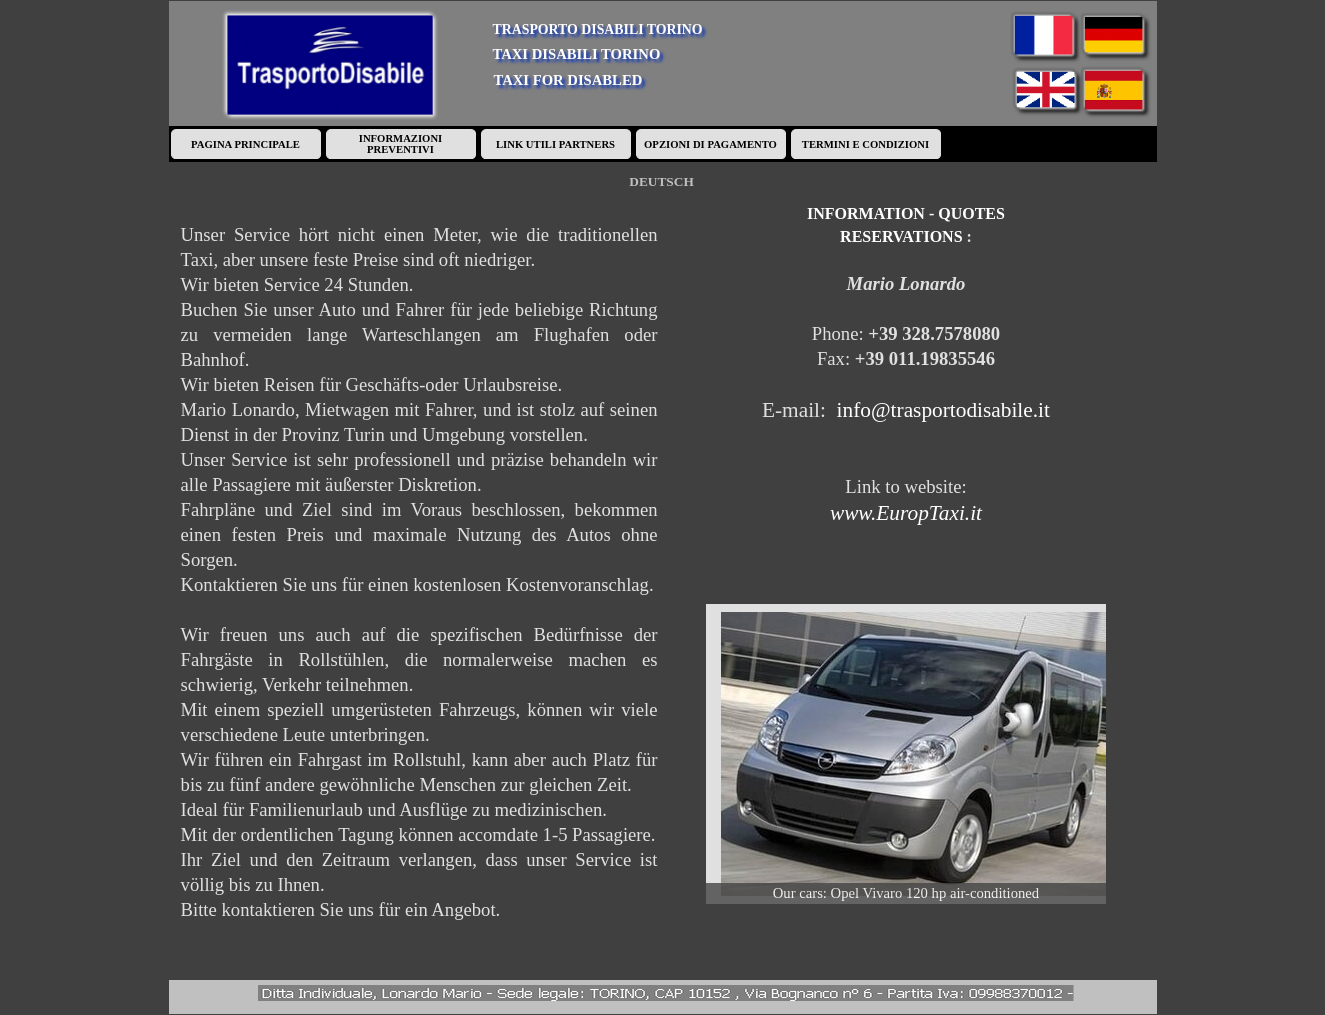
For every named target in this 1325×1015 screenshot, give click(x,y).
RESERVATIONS (901, 236)
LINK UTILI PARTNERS (555, 144)
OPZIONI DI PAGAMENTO (710, 144)
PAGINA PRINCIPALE (245, 144)
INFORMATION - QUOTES (906, 213)
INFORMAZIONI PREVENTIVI (400, 144)
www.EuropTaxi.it (906, 513)
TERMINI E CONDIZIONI (865, 144)
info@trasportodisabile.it (943, 410)
